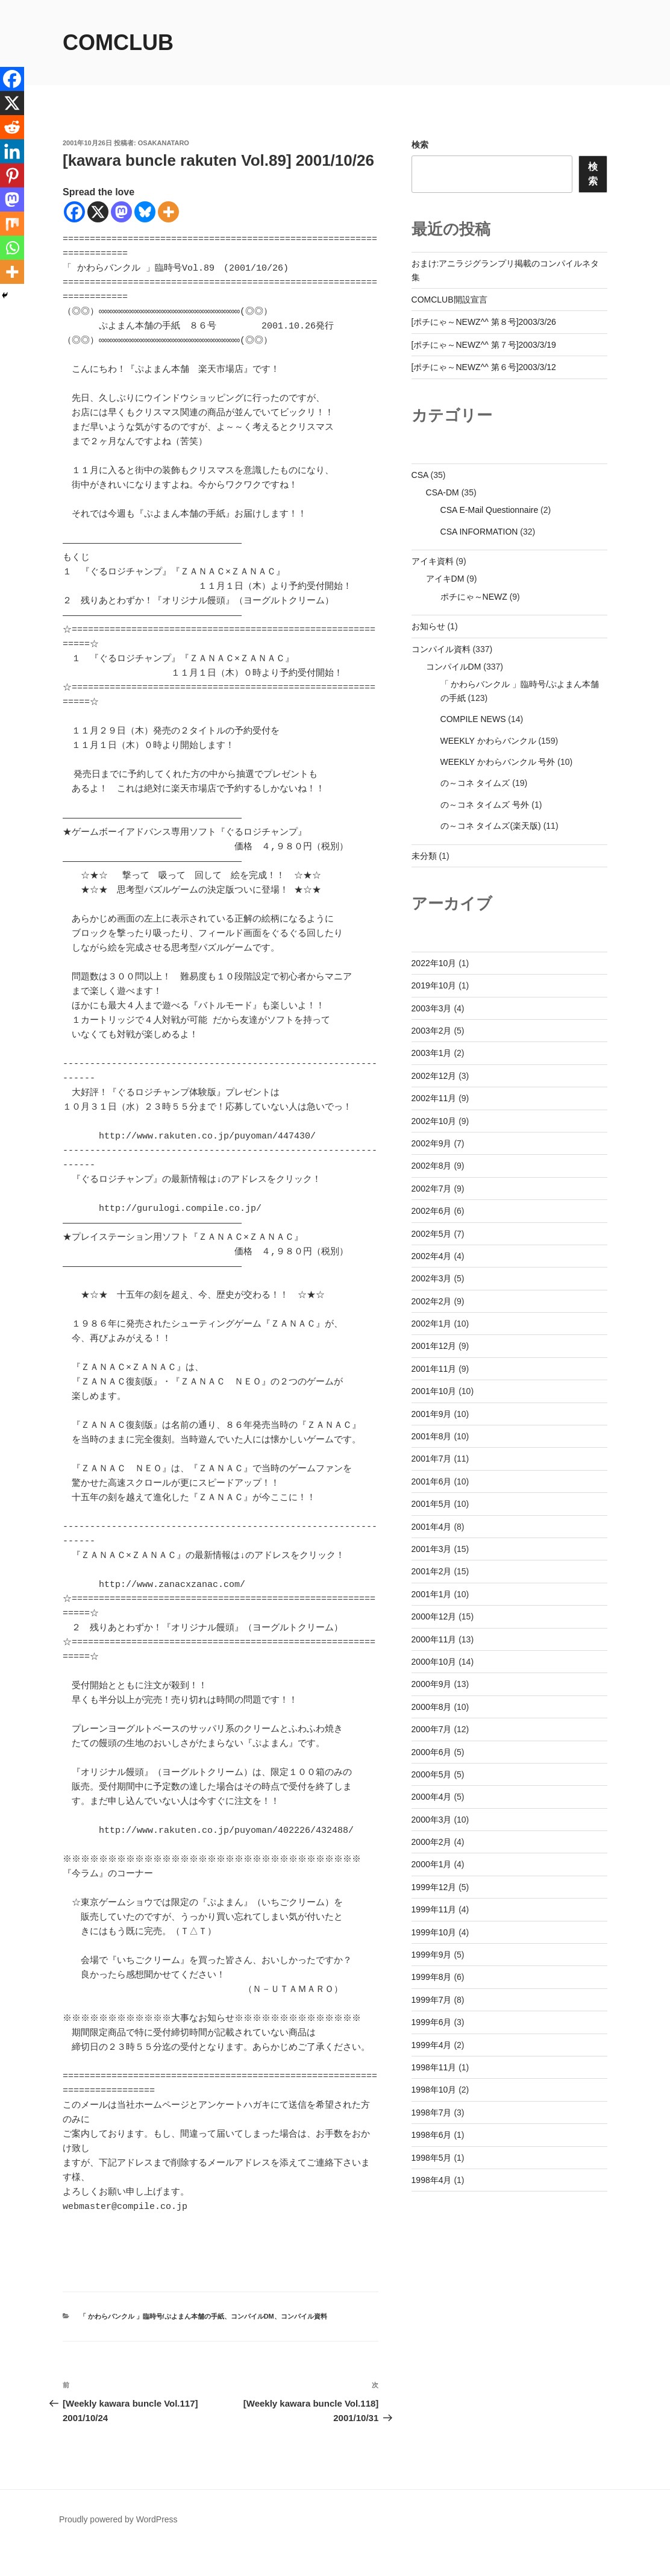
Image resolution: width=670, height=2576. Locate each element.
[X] (97, 211)
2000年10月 (434, 1662)
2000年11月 (434, 1639)
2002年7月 (432, 1188)
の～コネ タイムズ (475, 783)
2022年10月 (434, 963)
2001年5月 (432, 1504)
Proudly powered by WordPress (118, 2548)
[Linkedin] (12, 151)
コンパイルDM (252, 2345)
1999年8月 (432, 1977)
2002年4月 (432, 1256)
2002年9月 (432, 1143)
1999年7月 (432, 2000)
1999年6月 (432, 2022)
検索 (420, 144)
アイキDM (445, 578)
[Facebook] (74, 211)
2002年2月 (432, 1301)
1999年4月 (432, 2045)
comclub (118, 42)
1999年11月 (434, 1909)
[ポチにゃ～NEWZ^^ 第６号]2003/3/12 (484, 367)
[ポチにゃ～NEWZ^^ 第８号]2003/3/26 (484, 322)
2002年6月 (432, 1211)
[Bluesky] (144, 211)
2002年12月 (434, 1076)
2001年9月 (432, 1414)
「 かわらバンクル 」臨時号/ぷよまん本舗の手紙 (152, 2345)
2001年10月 (434, 1391)
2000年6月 (432, 1752)
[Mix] (12, 224)
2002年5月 (432, 1234)
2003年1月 (432, 1053)
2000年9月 (432, 1684)
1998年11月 (434, 2067)
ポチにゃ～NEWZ (473, 597)
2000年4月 (432, 1797)
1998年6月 (432, 2135)
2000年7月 (432, 1729)
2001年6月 (432, 1481)
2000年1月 (432, 1864)
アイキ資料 (433, 561)
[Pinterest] (12, 175)
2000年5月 (432, 1774)
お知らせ (428, 626)
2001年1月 (432, 1594)
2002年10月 (434, 1121)
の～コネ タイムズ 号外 (485, 804)
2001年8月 (432, 1436)
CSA (420, 475)
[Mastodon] (121, 211)
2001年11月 (434, 1369)
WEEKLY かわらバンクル (488, 741)
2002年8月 (432, 1165)
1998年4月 (432, 2180)
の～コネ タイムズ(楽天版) (490, 826)
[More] (168, 211)
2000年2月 (432, 1842)
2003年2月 (432, 1030)
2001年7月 (432, 1458)
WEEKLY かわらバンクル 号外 (498, 762)
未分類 (424, 856)
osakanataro (163, 142)
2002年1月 (432, 1323)
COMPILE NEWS (473, 719)
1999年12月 (434, 1887)
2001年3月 (432, 1549)
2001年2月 (432, 1571)
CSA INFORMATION (479, 531)
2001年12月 (434, 1346)
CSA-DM (442, 492)
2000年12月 (434, 1616)
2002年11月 (434, 1098)
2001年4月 (432, 1526)
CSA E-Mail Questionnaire (489, 510)
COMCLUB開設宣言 (449, 299)
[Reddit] (12, 127)
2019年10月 (434, 985)
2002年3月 (432, 1278)
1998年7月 (432, 2112)
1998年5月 (432, 2158)
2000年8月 (432, 1707)
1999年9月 (432, 1954)
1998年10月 (434, 2089)
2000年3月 (432, 1819)
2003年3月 (432, 1008)
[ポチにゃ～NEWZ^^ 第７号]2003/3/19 (484, 345)
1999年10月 (434, 1932)
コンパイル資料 (304, 2345)
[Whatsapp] (12, 248)
